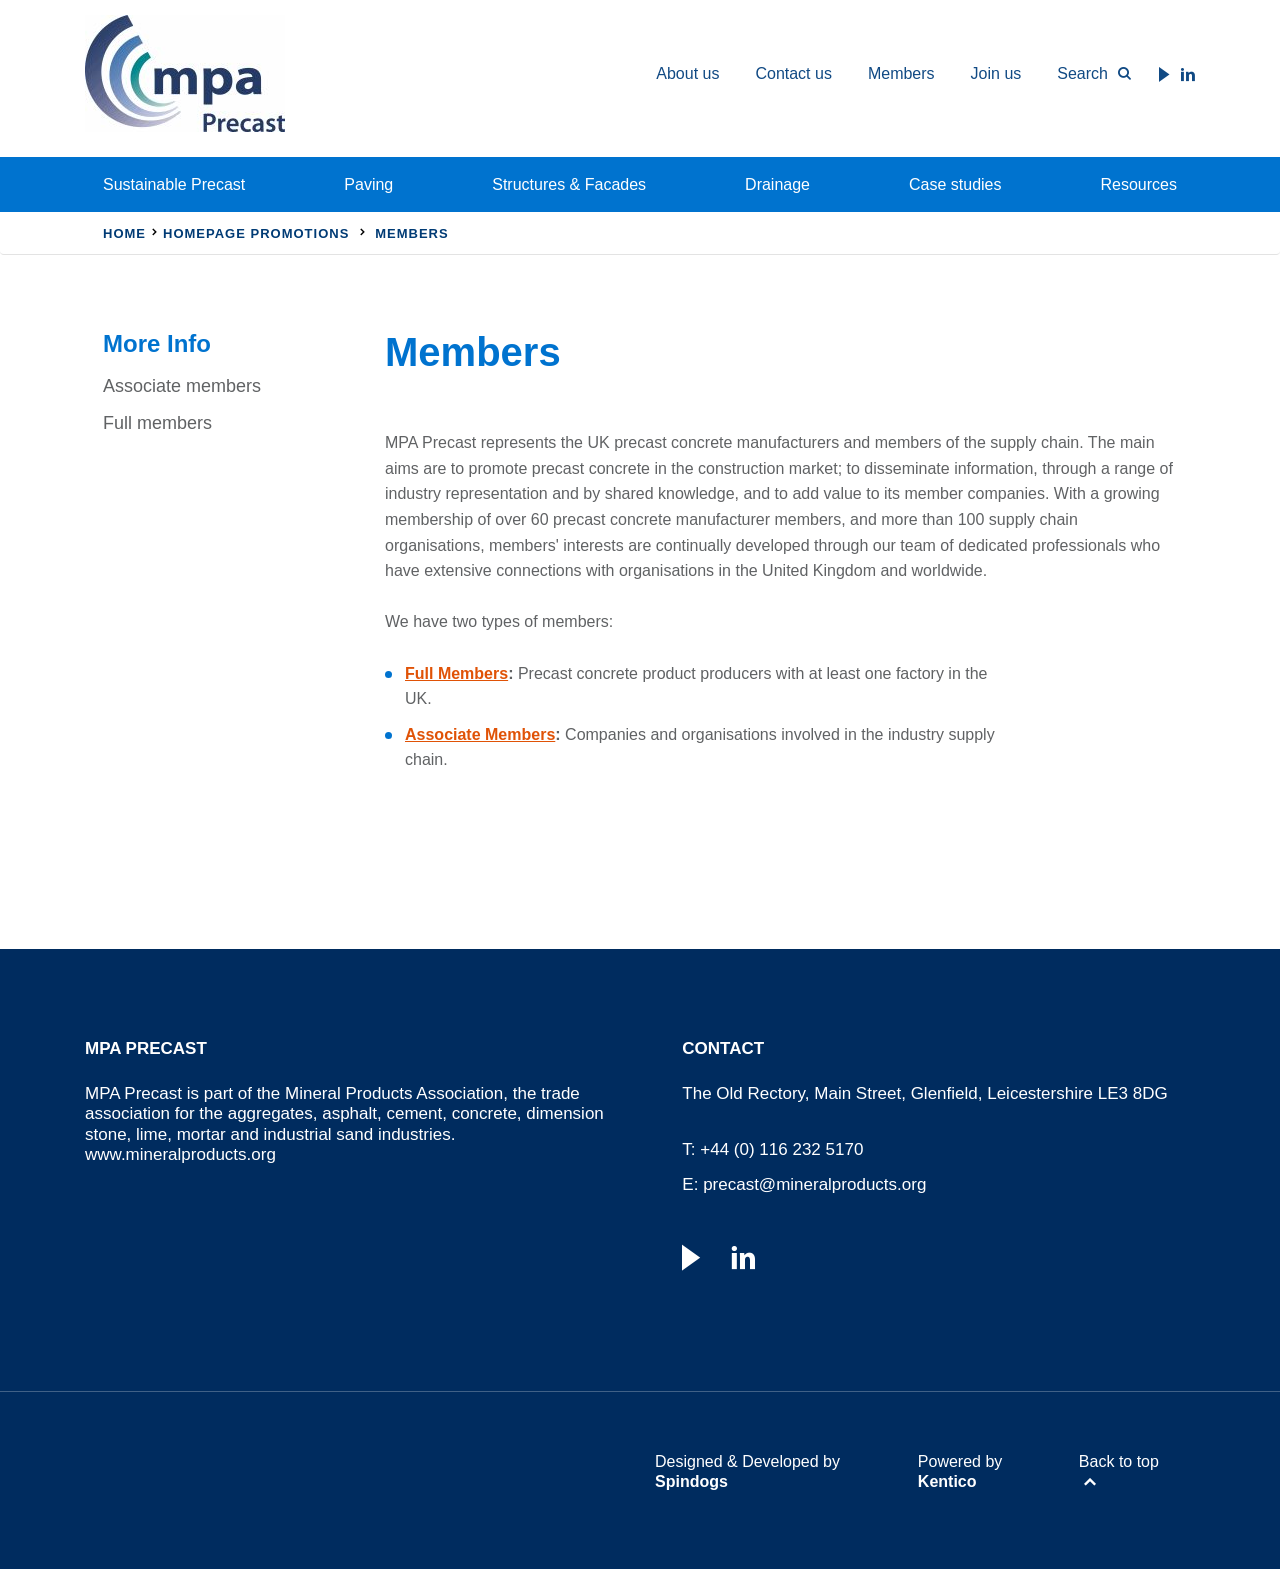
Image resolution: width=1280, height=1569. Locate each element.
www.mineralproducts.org (180, 1154)
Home (124, 233)
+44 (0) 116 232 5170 (781, 1149)
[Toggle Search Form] (1085, 74)
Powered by (960, 1471)
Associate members (182, 386)
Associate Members (480, 734)
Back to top (1119, 1461)
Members (901, 73)
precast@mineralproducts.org (814, 1184)
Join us (996, 73)
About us (687, 73)
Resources (1139, 184)
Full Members (456, 673)
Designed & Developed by (747, 1471)
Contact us (793, 73)
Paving (368, 184)
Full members (157, 423)
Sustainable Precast (174, 184)
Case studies (955, 184)
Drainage (777, 184)
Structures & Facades (569, 184)
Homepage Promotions (256, 233)
